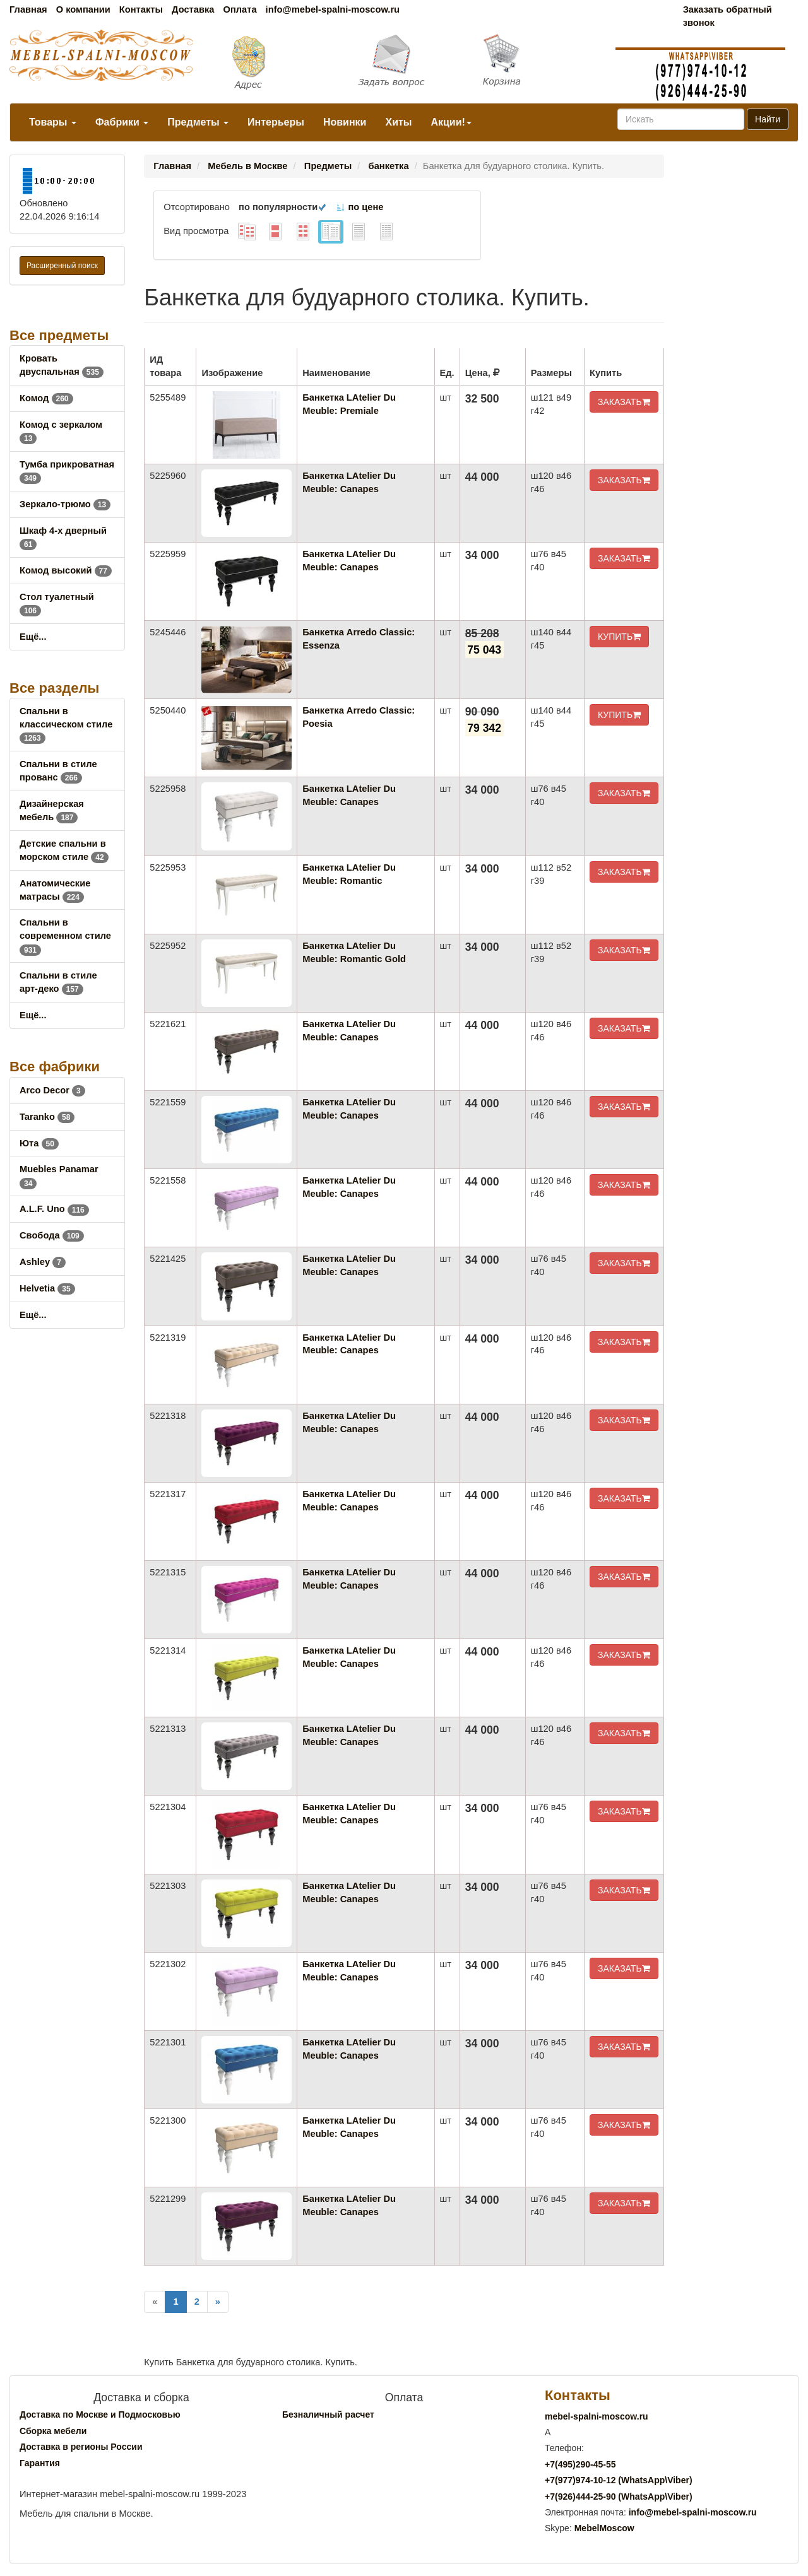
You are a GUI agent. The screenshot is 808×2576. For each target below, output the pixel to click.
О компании (83, 9)
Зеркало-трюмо (65, 504)
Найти (767, 119)
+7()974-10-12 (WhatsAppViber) (618, 2480)
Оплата (239, 9)
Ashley (43, 1262)
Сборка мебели (53, 2431)
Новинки (345, 122)
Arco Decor (52, 1090)
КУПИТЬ (619, 637)
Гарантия (40, 2463)
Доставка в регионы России (81, 2447)
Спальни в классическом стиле (66, 724)
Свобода (52, 1235)
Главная (28, 9)
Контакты (141, 9)
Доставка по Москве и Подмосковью (100, 2414)
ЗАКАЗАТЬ (624, 402)
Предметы (198, 122)
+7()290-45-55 (580, 2464)
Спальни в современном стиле (65, 935)
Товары (52, 122)
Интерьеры (275, 122)
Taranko (47, 1117)
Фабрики (121, 122)
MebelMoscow (604, 2528)
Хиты (398, 122)
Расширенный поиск (62, 265)
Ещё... (33, 637)
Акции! (451, 122)
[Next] (218, 2302)
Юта (39, 1143)
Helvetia (47, 1288)
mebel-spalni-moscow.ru (596, 2416)
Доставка (193, 9)
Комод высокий (66, 570)
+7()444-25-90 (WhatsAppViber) (618, 2496)
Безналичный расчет (328, 2414)
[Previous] (154, 2302)
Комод (46, 398)
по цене (359, 207)
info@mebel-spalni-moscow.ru (333, 9)
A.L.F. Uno (54, 1209)
